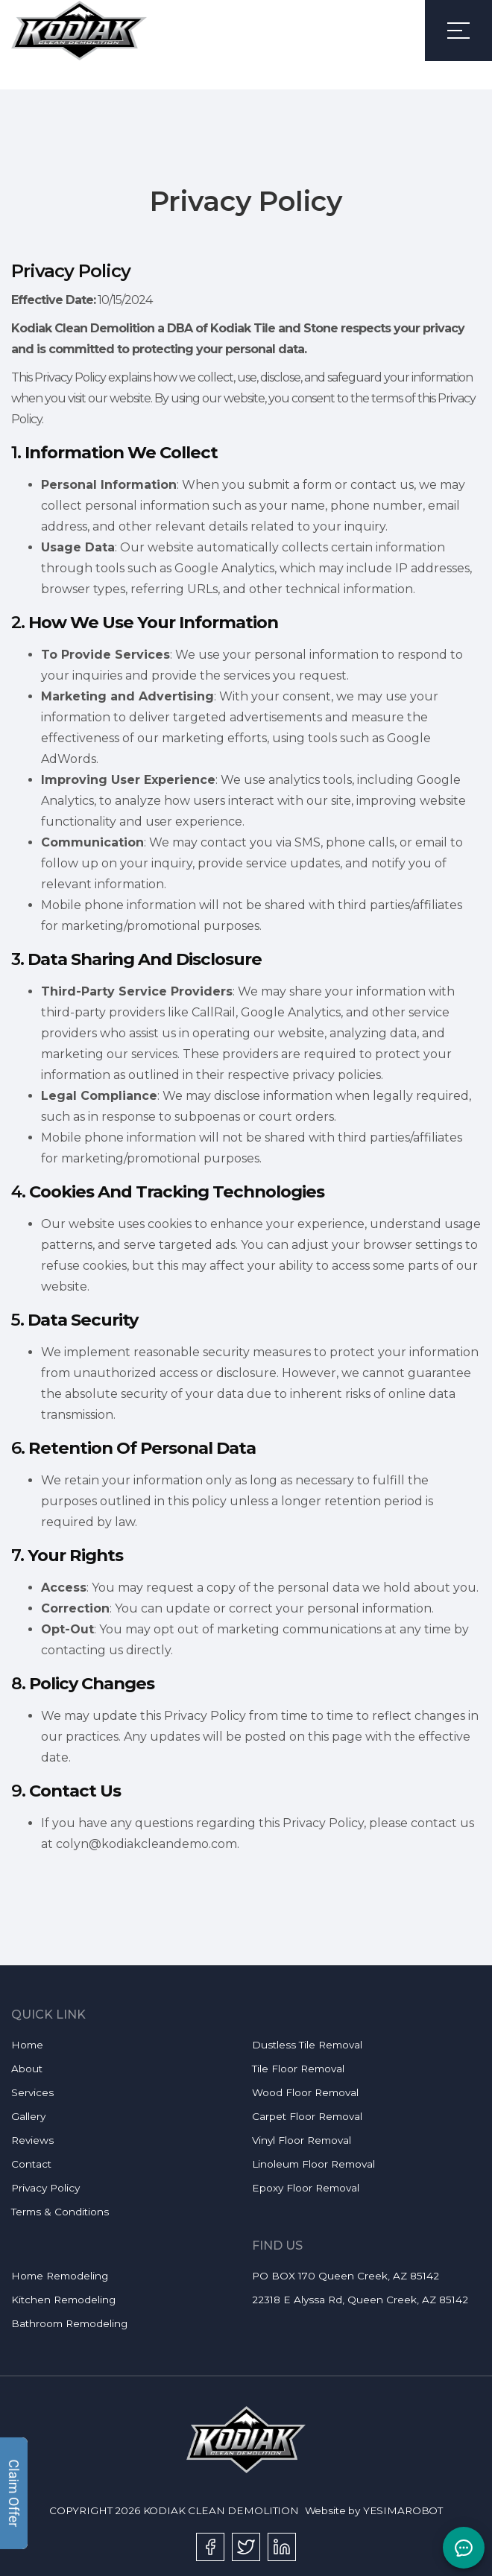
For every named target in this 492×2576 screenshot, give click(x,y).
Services (32, 2092)
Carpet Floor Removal (307, 2116)
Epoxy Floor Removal (305, 2188)
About (26, 2069)
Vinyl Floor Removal (301, 2140)
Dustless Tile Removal (307, 2045)
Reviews (32, 2140)
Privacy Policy (45, 2188)
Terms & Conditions (60, 2212)
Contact (31, 2164)
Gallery (28, 2116)
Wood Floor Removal (305, 2092)
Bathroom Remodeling (69, 2323)
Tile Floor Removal (298, 2069)
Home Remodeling (59, 2276)
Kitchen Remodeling (63, 2300)
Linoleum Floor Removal (313, 2164)
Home (27, 2045)
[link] (79, 30)
